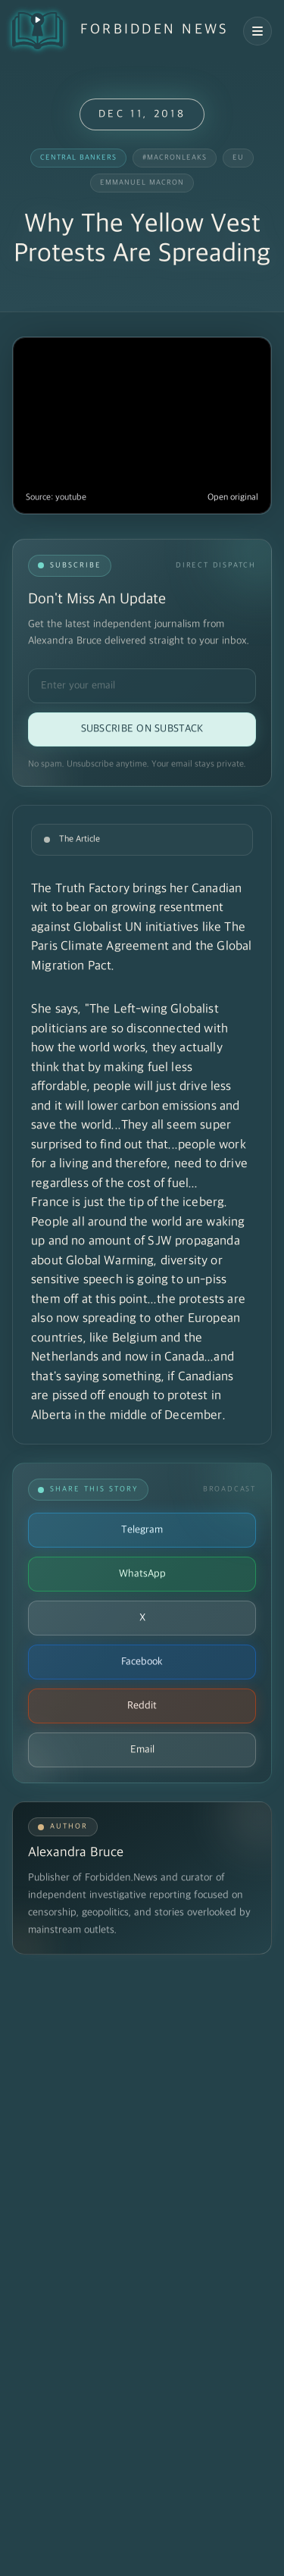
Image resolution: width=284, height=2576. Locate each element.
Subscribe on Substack (142, 728)
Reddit (142, 1705)
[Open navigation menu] (257, 31)
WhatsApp (142, 1573)
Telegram (142, 1529)
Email (142, 1749)
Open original (233, 497)
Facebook (142, 1661)
